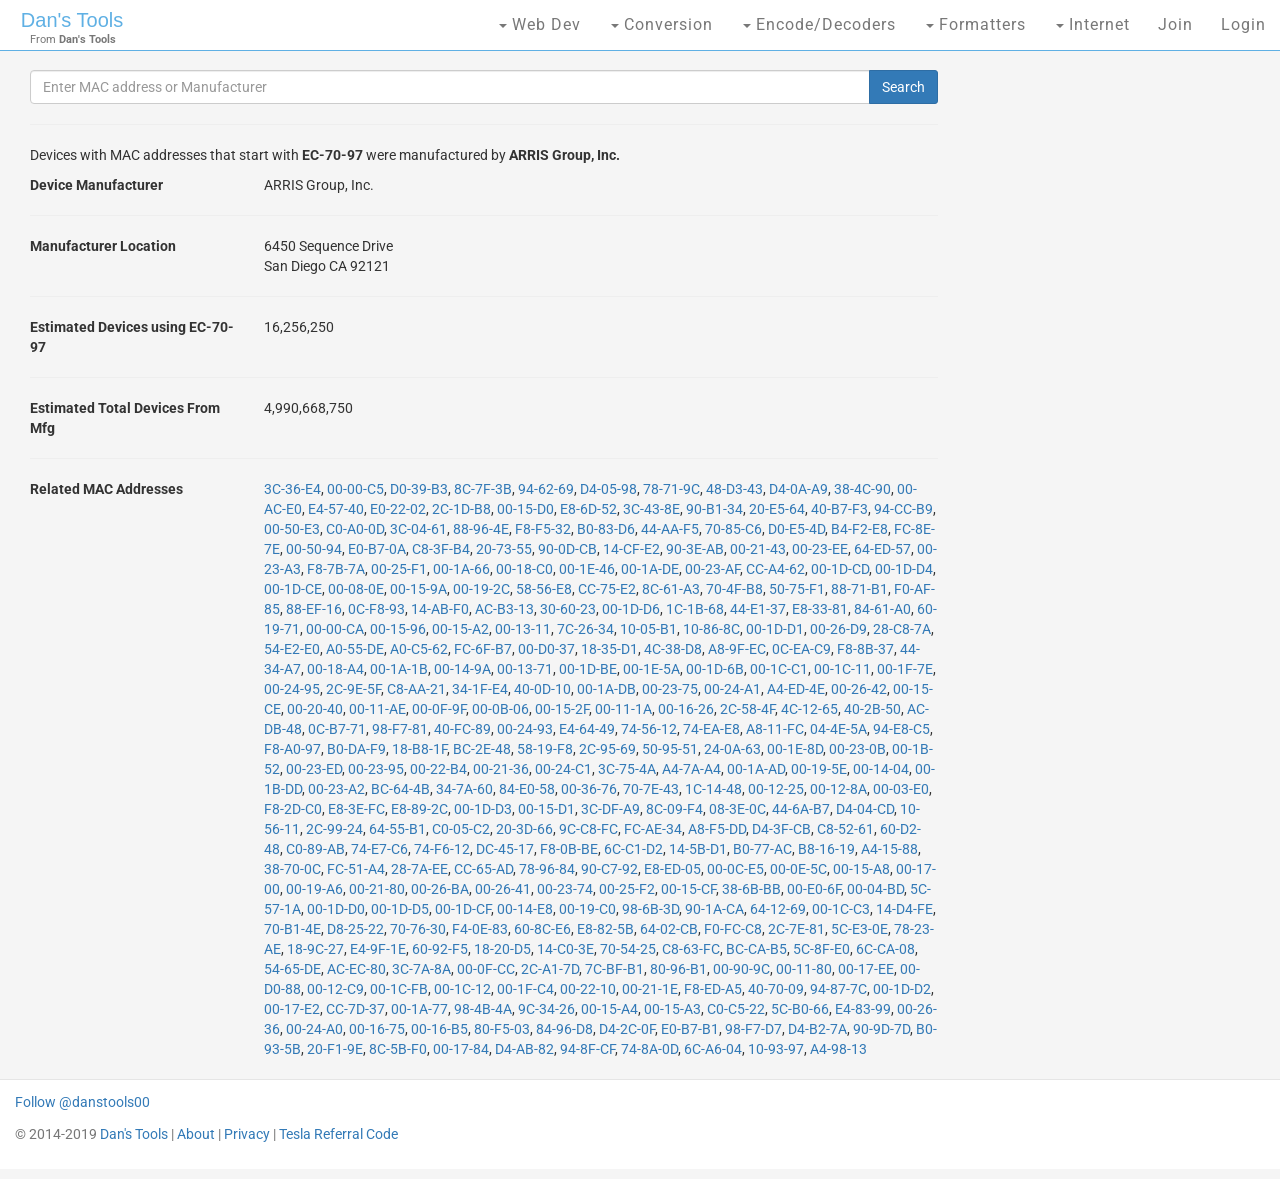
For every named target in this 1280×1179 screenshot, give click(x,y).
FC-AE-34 (653, 829)
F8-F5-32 (543, 529)
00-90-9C (741, 969)
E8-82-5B (605, 929)
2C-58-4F (747, 709)
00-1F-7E (905, 669)
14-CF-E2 (631, 549)
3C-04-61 (418, 529)
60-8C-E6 (542, 929)
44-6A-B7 (801, 809)
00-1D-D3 (483, 809)
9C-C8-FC (588, 829)
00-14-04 (881, 769)
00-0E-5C (798, 869)
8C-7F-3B (483, 489)
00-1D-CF (463, 909)
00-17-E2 (292, 1009)
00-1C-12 (462, 989)
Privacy (247, 1134)
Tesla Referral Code (338, 1134)
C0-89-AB (315, 849)
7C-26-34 (585, 629)
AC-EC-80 (356, 969)
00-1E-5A (651, 669)
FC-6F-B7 (483, 649)
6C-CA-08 (885, 949)
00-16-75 (377, 1029)
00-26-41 (503, 889)
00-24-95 (292, 689)
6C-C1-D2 (633, 849)
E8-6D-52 (588, 509)
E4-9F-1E (378, 949)
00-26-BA (440, 889)
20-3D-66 (524, 829)
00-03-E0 (901, 789)
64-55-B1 (397, 829)
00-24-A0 (314, 1029)
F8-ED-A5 (713, 989)
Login (1243, 24)
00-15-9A (418, 589)
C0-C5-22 (736, 1009)
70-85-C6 (733, 529)
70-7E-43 (651, 789)
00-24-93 (525, 729)
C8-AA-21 (416, 689)
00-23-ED (314, 769)
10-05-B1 (648, 629)
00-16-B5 (439, 1029)
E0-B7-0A (377, 549)
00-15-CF (688, 889)
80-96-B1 (678, 969)
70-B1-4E (292, 929)
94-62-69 (546, 489)
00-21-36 (501, 769)
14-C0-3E (565, 949)
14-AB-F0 (440, 609)
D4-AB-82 (524, 1049)
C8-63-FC (691, 949)
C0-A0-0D (355, 529)
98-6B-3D (650, 909)
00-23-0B (857, 749)
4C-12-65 (809, 709)
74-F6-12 (442, 849)
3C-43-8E (651, 509)
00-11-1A (623, 709)
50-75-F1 (797, 589)
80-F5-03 (502, 1029)
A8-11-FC (775, 729)
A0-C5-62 (419, 649)
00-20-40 (315, 709)
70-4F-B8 (734, 589)
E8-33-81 (820, 609)
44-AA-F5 (670, 529)
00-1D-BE (588, 669)
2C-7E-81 (796, 929)
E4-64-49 (587, 729)
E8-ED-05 (672, 869)
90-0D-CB (567, 549)
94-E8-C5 (901, 729)
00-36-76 (589, 789)
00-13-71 (525, 669)
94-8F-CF (587, 1049)
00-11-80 (804, 969)
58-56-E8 (544, 589)
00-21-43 (758, 549)
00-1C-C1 (779, 669)
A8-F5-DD (717, 829)
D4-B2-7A (817, 1029)
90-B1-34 (714, 509)
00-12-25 (776, 789)
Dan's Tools (72, 20)
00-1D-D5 (400, 909)
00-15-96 (398, 629)
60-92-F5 (440, 949)
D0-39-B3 (419, 489)
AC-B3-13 (504, 609)
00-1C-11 (842, 669)
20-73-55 (504, 549)
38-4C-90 (862, 489)
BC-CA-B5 (756, 949)
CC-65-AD (483, 869)
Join (1175, 24)
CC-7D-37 (355, 1009)
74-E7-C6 (379, 849)
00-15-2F (562, 709)
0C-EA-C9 (801, 649)
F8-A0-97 (292, 749)
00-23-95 (376, 769)
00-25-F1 (399, 569)
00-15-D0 (525, 509)
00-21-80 (377, 889)
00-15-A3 (672, 1009)
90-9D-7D (881, 1029)
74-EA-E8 (711, 729)
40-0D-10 (542, 689)
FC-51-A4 (356, 869)
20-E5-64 (777, 509)
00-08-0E (356, 589)
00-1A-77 (419, 1009)
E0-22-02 (398, 509)
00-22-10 (588, 989)
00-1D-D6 (631, 609)
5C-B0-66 (800, 1009)
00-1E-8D (795, 749)
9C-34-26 (546, 1009)
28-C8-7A (902, 629)
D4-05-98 (608, 489)
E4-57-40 (336, 509)
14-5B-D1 (698, 849)
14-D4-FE (904, 909)
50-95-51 (670, 749)
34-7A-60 (464, 789)
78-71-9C (671, 489)
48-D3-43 (734, 489)
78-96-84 (547, 869)
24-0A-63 (732, 749)
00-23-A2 (336, 789)
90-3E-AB (695, 549)
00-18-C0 (524, 569)
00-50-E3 (292, 529)
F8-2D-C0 (293, 809)
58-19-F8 (545, 749)
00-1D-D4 (904, 569)
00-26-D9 (838, 629)
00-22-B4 (438, 769)
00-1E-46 (587, 569)
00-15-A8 (861, 869)
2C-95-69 (607, 749)
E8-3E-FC (356, 809)
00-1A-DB (606, 689)
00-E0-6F (814, 889)
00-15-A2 (460, 629)
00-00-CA (335, 629)
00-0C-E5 (735, 869)
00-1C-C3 (841, 909)
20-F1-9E (335, 1049)
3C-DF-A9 (610, 809)
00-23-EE (820, 549)
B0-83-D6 (606, 529)
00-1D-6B (715, 669)
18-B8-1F (419, 749)
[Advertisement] (1109, 380)
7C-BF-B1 (614, 969)
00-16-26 (686, 709)
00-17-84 (461, 1049)
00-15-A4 (609, 1009)
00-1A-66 (461, 569)
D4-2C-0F (627, 1029)
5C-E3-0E (859, 929)
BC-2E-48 (482, 749)
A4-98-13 (838, 1049)
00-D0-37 (546, 649)
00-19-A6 (314, 889)
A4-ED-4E (796, 689)
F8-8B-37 (865, 649)
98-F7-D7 (753, 1029)
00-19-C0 (587, 909)
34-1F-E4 (480, 689)
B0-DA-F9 (356, 749)
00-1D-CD (840, 569)
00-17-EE (866, 969)
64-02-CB (669, 929)
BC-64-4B (400, 789)
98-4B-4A (483, 1009)
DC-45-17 (505, 849)
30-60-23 (568, 609)
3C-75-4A (627, 769)
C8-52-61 (845, 829)
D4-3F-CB (781, 829)
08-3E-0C (737, 809)
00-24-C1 (563, 769)
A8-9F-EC (737, 649)
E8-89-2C (419, 809)
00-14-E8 (525, 909)
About (196, 1134)
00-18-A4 (335, 669)
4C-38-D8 (673, 649)
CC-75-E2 (607, 589)
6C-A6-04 (713, 1049)
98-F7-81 (400, 729)
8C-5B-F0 (398, 1049)
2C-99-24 (334, 829)
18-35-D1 (609, 649)
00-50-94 (314, 549)
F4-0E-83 (480, 929)
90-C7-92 (609, 869)
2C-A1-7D (550, 969)
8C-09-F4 (674, 809)
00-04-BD (875, 889)
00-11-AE (377, 709)
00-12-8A (838, 789)
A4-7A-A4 (691, 769)
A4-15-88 (889, 849)
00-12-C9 (335, 989)
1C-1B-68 (695, 609)
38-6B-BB (751, 889)
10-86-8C (711, 629)
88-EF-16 (314, 609)
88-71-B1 (859, 589)
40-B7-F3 (839, 509)
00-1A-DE (650, 569)
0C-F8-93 (376, 609)
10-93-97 (776, 1049)
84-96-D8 (564, 1029)
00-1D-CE (293, 589)
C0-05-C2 (461, 829)
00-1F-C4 (525, 989)
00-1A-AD (756, 769)
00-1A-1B (399, 669)
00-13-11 (523, 629)
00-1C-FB (399, 989)
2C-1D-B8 (461, 509)
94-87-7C (838, 989)
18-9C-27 (315, 949)
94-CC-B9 (903, 509)
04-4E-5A (838, 729)
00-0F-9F (439, 709)
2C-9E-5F (353, 689)
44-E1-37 (758, 609)
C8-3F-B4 (441, 549)
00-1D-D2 (902, 989)
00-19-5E (819, 769)
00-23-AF (712, 569)
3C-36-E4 (292, 489)
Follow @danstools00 (82, 1102)
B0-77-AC (762, 849)
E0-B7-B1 (690, 1029)
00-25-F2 (627, 889)
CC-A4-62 (775, 569)
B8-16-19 (826, 849)
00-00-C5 (355, 489)
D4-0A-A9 (798, 489)
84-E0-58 (527, 789)
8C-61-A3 (671, 589)
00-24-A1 (732, 689)
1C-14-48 (713, 789)
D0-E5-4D (796, 529)
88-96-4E (481, 529)
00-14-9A (462, 669)
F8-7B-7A (336, 569)
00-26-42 (859, 689)
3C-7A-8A (421, 969)
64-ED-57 (882, 549)
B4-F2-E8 (859, 529)
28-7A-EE (419, 869)
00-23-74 (565, 889)
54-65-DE (292, 969)
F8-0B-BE (569, 849)
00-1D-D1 (775, 629)
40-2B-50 (872, 709)
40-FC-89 (462, 729)
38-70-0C (292, 869)
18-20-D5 (502, 949)
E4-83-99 (863, 1009)
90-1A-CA (714, 909)
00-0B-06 (500, 709)
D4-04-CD (865, 809)
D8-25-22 (355, 929)
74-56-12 (649, 729)
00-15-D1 (546, 809)
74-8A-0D (649, 1049)
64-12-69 (778, 909)
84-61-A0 (882, 609)
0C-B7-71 (337, 729)
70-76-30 (418, 929)
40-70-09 (776, 989)
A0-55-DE (355, 649)
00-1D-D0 (336, 909)
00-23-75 (670, 689)
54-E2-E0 (292, 649)
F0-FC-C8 (733, 929)
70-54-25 (628, 949)
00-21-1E (650, 989)
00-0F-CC (486, 969)
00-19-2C (481, 589)
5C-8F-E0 (821, 949)
